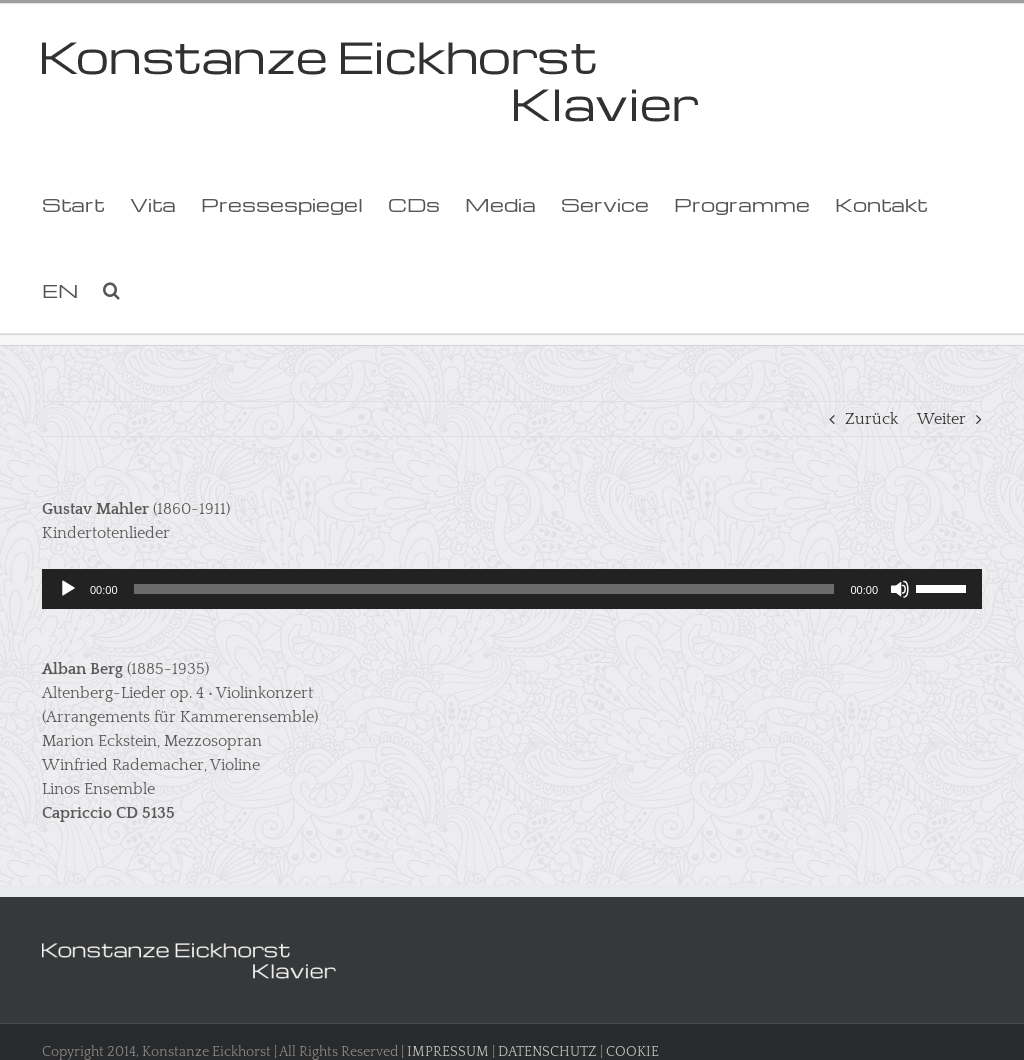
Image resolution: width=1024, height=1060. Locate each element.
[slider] (484, 589)
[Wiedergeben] (68, 589)
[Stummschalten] (900, 589)
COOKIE (632, 1052)
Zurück (871, 419)
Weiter (941, 419)
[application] (512, 589)
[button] (111, 290)
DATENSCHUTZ (547, 1052)
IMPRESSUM (448, 1052)
